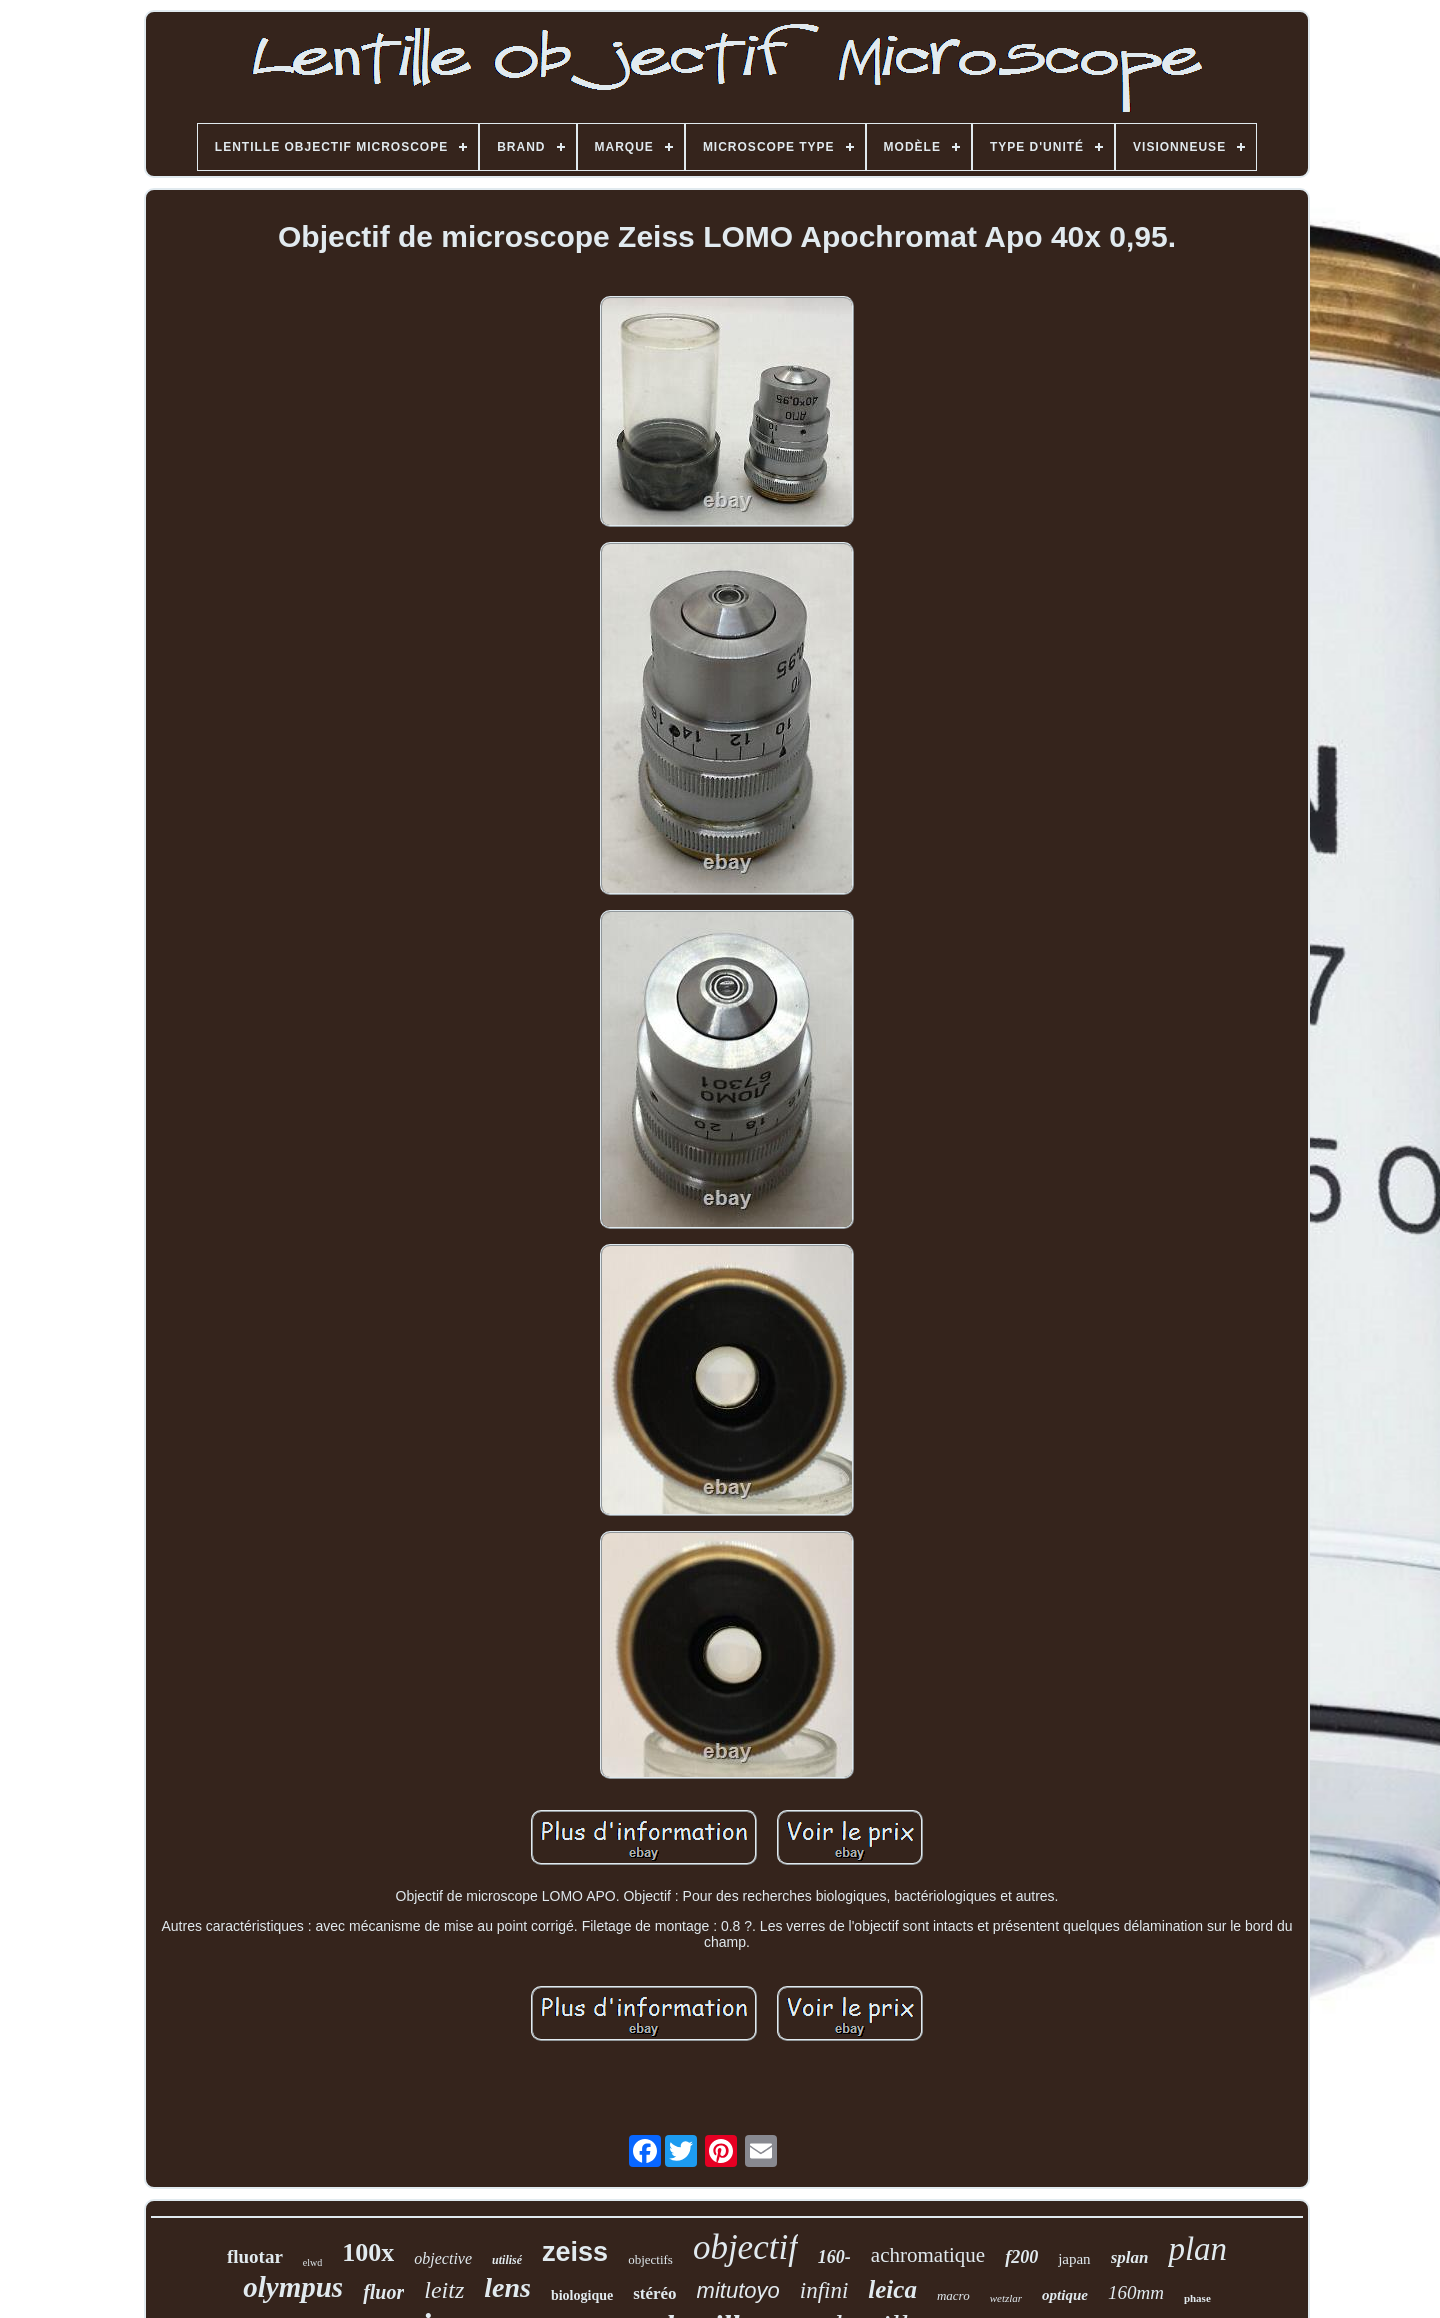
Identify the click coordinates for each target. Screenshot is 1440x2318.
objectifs (650, 2259)
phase (1197, 2298)
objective (443, 2258)
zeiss (575, 2252)
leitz (444, 2290)
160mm (1136, 2292)
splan (1130, 2257)
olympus (293, 2287)
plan (1197, 2249)
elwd (312, 2262)
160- (834, 2257)
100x (368, 2252)
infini (824, 2290)
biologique (582, 2295)
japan (1074, 2259)
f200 (1021, 2257)
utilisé (507, 2260)
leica (892, 2289)
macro (953, 2295)
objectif (745, 2247)
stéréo (654, 2293)
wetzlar (1006, 2298)
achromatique (928, 2255)
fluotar (255, 2256)
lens (507, 2287)
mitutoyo (738, 2290)
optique (1065, 2295)
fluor (383, 2292)
